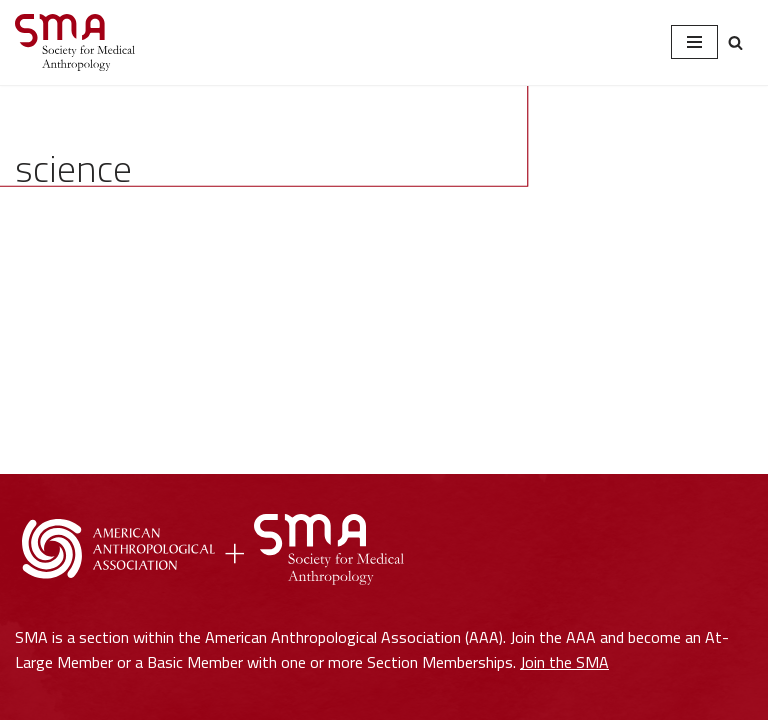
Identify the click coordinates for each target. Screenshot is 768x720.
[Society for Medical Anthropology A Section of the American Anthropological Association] (75, 42)
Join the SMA (564, 662)
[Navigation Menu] (694, 42)
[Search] (735, 42)
